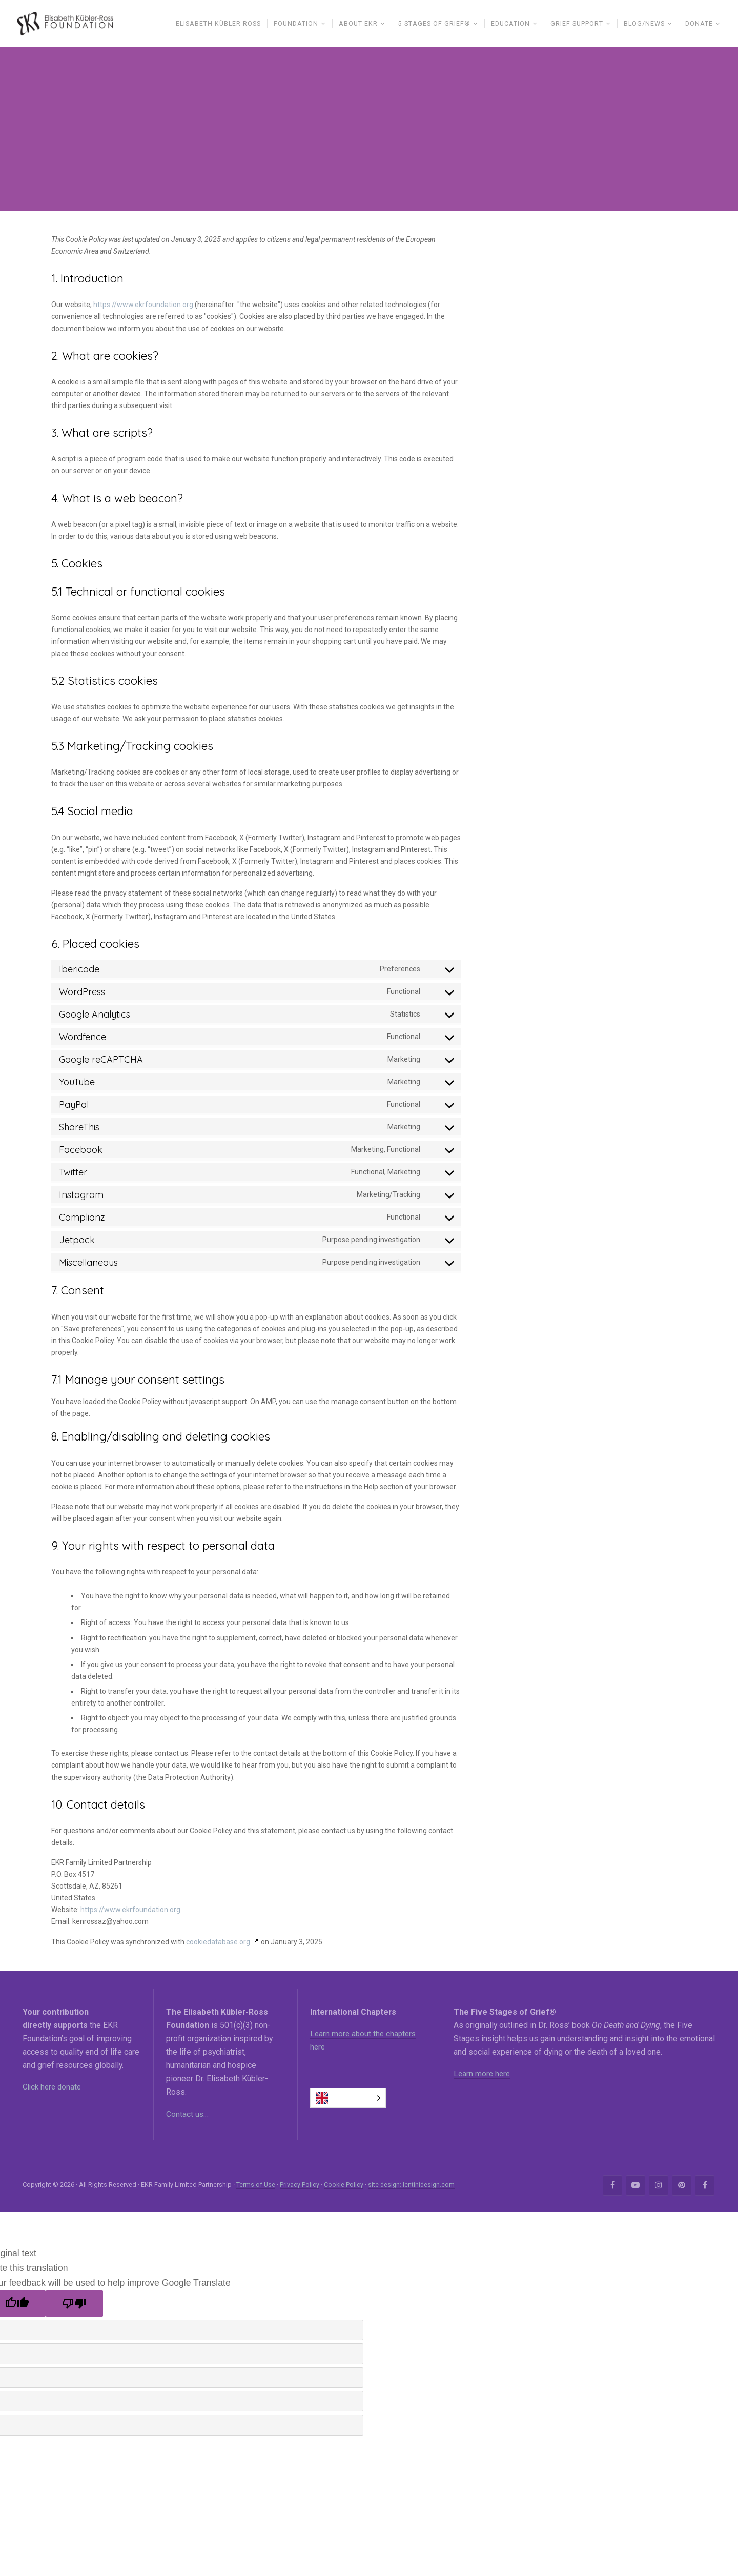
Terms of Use (255, 2186)
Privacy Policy (299, 2186)
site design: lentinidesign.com (412, 2186)
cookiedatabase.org (218, 1944)
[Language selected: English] (348, 2100)
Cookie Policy (343, 2186)
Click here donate (54, 2089)
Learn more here (483, 2075)
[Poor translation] (74, 2306)
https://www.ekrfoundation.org (143, 306)
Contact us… (187, 2116)
